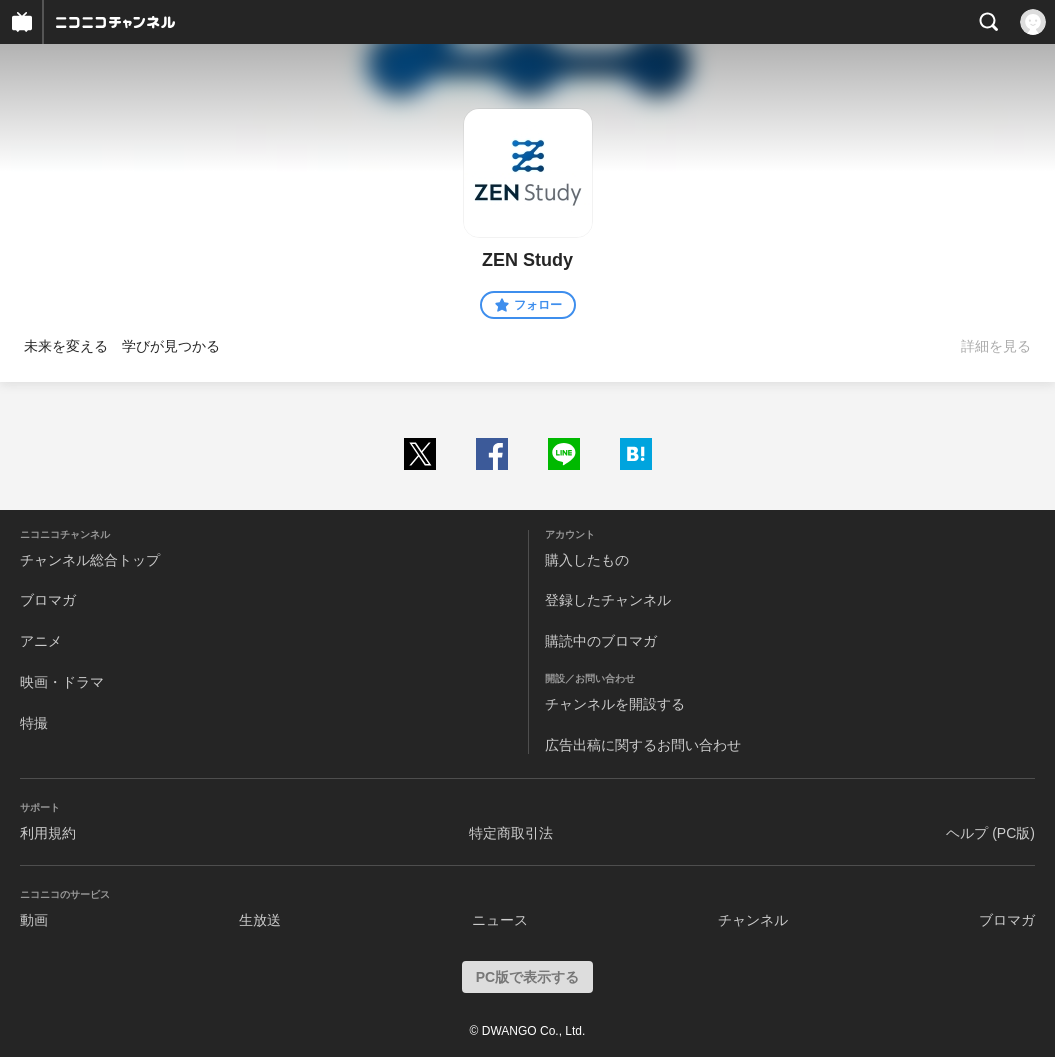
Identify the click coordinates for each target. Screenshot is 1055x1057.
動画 (34, 920)
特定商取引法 (511, 833)
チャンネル (753, 920)
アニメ (41, 641)
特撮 (34, 723)
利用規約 (48, 833)
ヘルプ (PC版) (990, 833)
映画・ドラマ (62, 682)
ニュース (500, 920)
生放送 (260, 920)
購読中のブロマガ (601, 641)
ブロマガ (48, 600)
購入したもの (587, 560)
